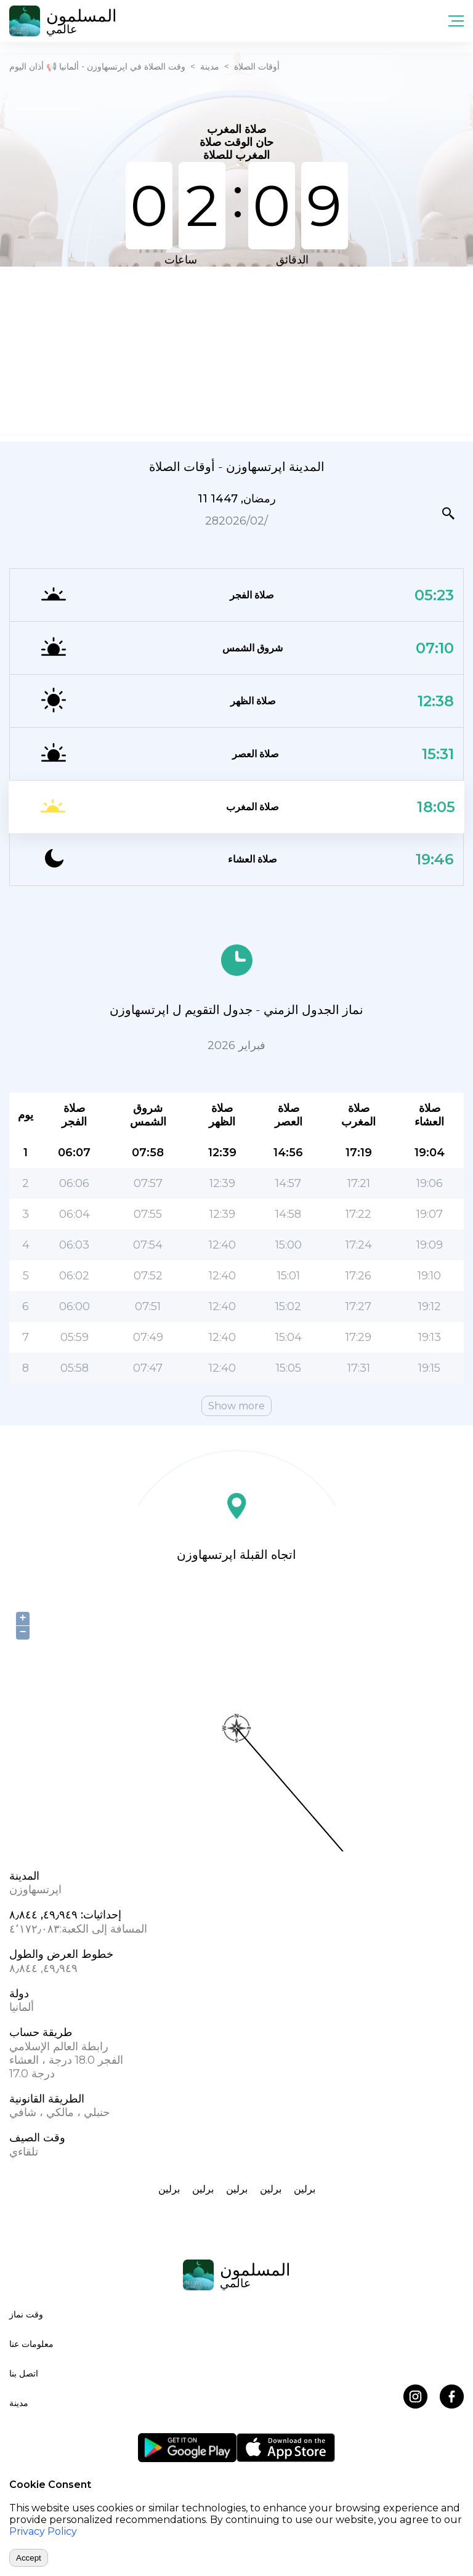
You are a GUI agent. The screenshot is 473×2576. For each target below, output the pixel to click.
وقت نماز (26, 2314)
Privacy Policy (43, 2531)
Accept (28, 2557)
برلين (169, 2189)
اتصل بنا (23, 2373)
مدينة (209, 66)
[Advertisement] (236, 353)
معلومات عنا (31, 2343)
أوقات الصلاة (257, 66)
